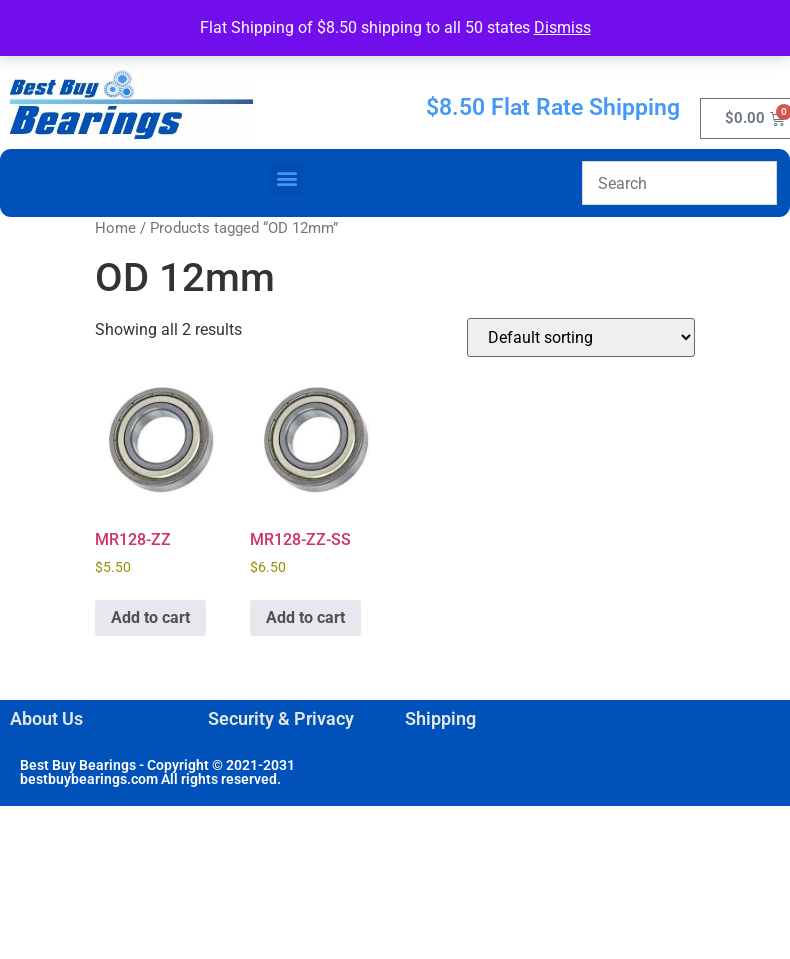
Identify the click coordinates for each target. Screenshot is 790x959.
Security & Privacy (281, 718)
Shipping (440, 718)
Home (115, 228)
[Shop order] (581, 337)
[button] (286, 178)
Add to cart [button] (150, 617)
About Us (46, 718)
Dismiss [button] (562, 27)
